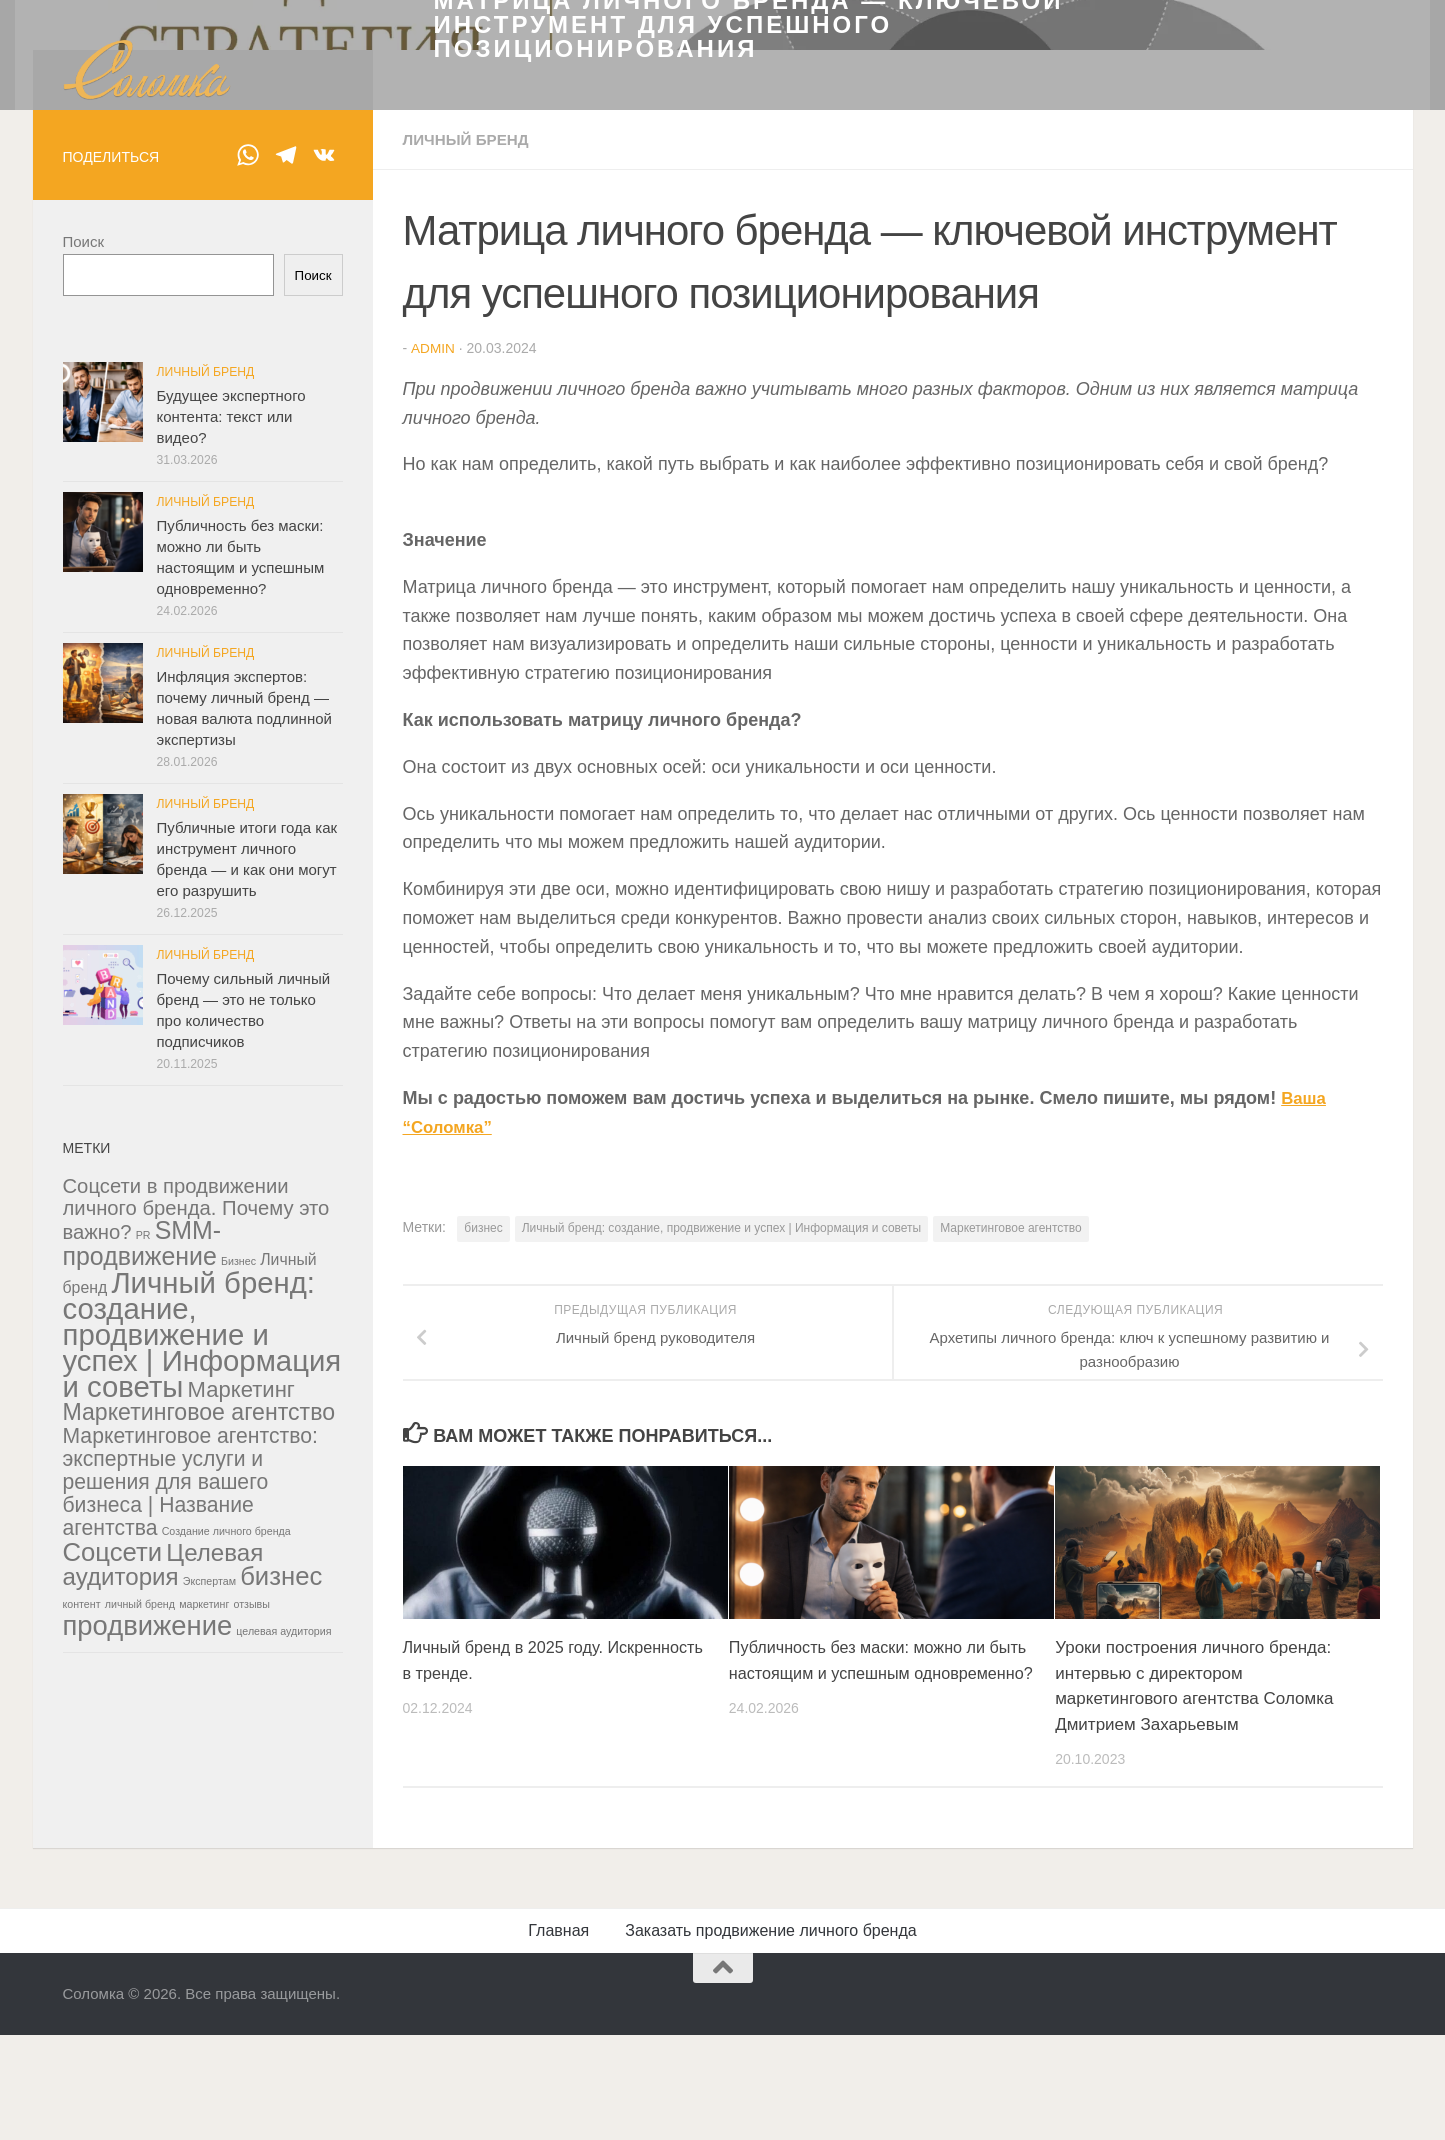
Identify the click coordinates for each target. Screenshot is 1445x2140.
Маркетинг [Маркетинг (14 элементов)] (241, 1921)
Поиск (84, 773)
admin (432, 880)
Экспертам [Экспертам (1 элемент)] (209, 2113)
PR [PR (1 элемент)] (143, 1767)
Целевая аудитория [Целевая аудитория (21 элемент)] (163, 2096)
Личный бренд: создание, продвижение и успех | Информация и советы (721, 1758)
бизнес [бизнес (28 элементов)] (281, 2108)
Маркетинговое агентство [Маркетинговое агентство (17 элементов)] (199, 1944)
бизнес (483, 1758)
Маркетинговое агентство (1011, 1758)
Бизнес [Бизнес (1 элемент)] (238, 1793)
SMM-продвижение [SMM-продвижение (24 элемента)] (142, 1775)
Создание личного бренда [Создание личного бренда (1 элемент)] (226, 2063)
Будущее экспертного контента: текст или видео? (231, 948)
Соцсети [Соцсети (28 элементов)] (113, 2084)
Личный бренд (469, 671)
